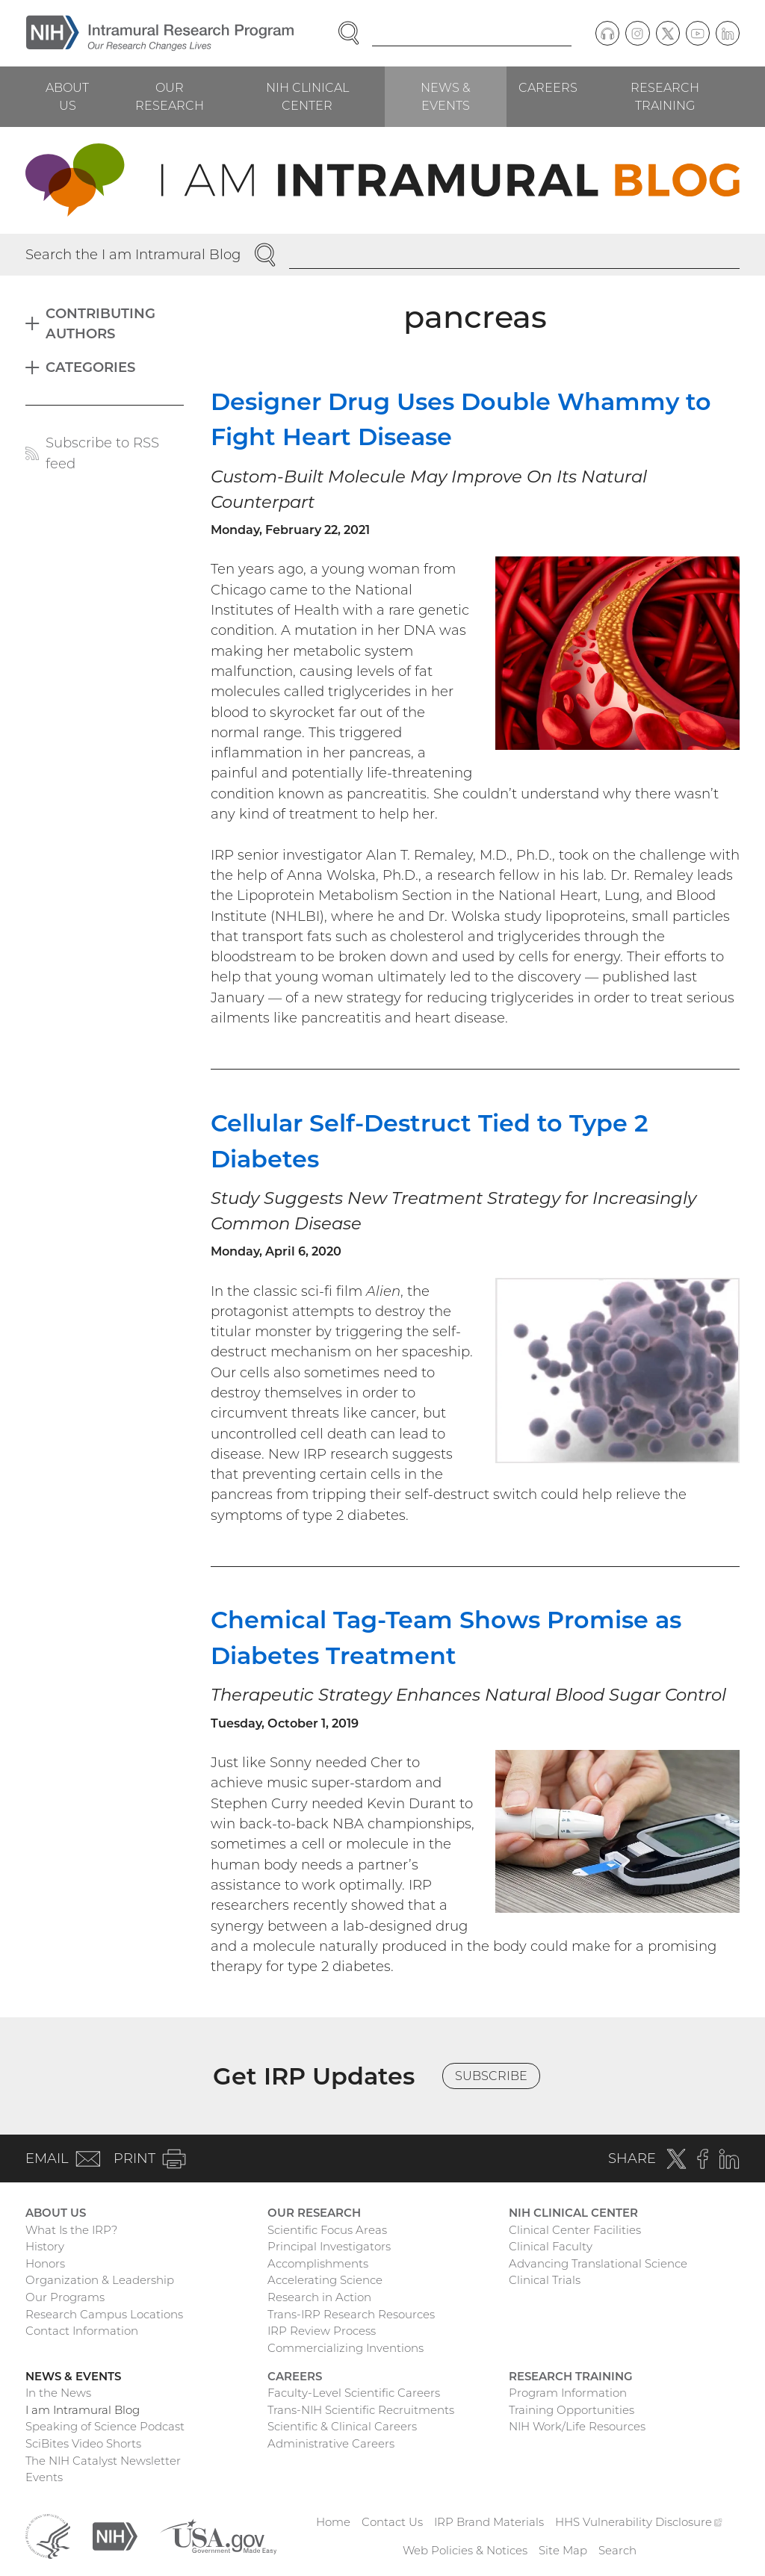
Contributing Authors (100, 323)
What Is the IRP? (71, 2230)
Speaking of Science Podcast (105, 2426)
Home (333, 2522)
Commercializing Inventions (345, 2348)
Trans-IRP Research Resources (351, 2314)
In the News (58, 2393)
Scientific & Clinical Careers (342, 2426)
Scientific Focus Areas (327, 2230)
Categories (90, 367)
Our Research (169, 96)
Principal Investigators (329, 2246)
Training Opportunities (571, 2410)
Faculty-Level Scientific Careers (353, 2393)
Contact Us (392, 2522)
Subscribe (491, 2075)
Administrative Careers (330, 2443)
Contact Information (81, 2331)
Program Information (568, 2393)
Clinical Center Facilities (575, 2230)
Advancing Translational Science (598, 2263)
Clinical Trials (544, 2280)
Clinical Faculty (550, 2246)
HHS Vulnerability (638, 2522)
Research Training (665, 96)
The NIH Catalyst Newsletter (103, 2461)
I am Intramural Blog (82, 2410)
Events (44, 2477)
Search (617, 2550)
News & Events (446, 96)
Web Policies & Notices (465, 2550)
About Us (67, 96)
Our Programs (65, 2297)
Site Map (563, 2550)
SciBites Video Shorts (83, 2443)
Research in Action (319, 2297)
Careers (547, 87)
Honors (45, 2263)
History (44, 2246)
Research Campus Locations (104, 2314)
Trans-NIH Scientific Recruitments (360, 2410)
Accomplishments (317, 2263)
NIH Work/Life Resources (577, 2426)
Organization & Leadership (99, 2280)
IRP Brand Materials (489, 2522)
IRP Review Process (321, 2331)
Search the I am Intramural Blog (133, 254)
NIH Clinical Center (307, 96)
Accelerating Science (324, 2280)
